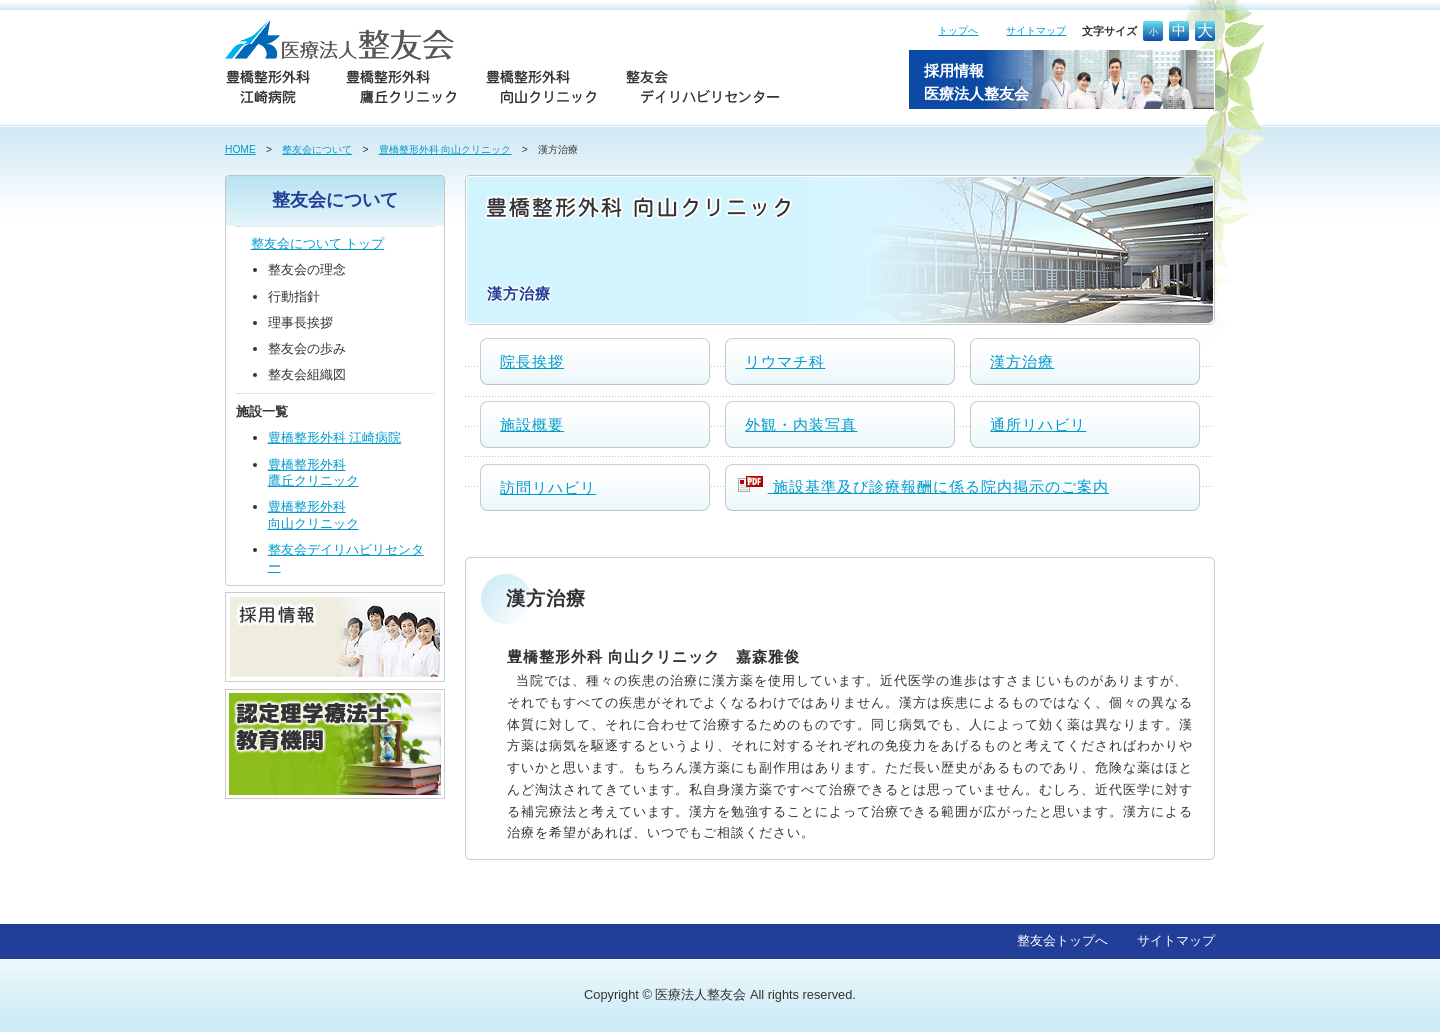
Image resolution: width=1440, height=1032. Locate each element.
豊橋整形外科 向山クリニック (445, 149)
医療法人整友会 (700, 994)
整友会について (317, 149)
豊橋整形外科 (335, 437)
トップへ (958, 30)
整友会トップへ (1062, 940)
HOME (240, 149)
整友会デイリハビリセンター (346, 558)
